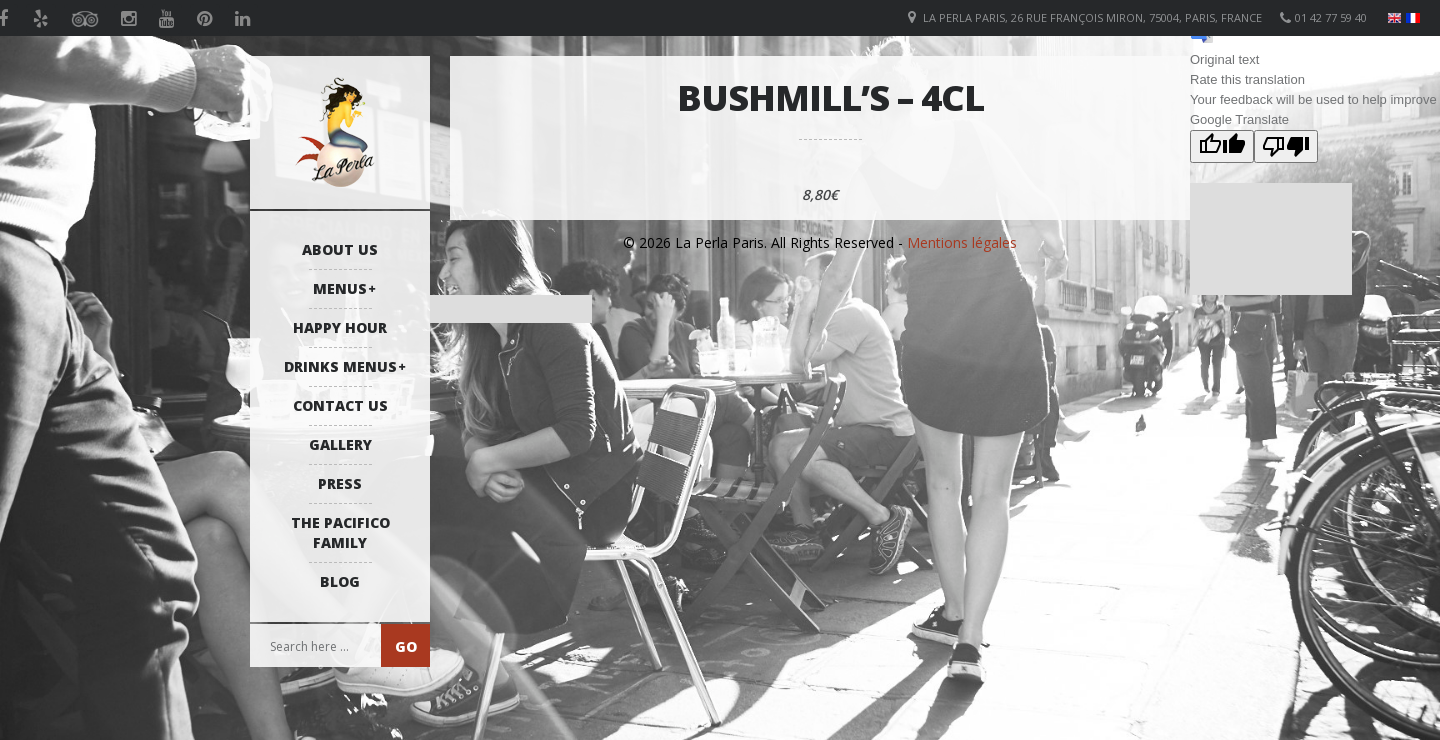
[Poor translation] (1286, 146)
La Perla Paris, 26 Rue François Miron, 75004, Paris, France (1092, 17)
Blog (340, 581)
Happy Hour (340, 327)
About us (340, 249)
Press (340, 483)
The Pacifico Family (340, 532)
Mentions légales (962, 242)
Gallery (340, 444)
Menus (340, 288)
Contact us (340, 405)
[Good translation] (1222, 146)
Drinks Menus (340, 366)
